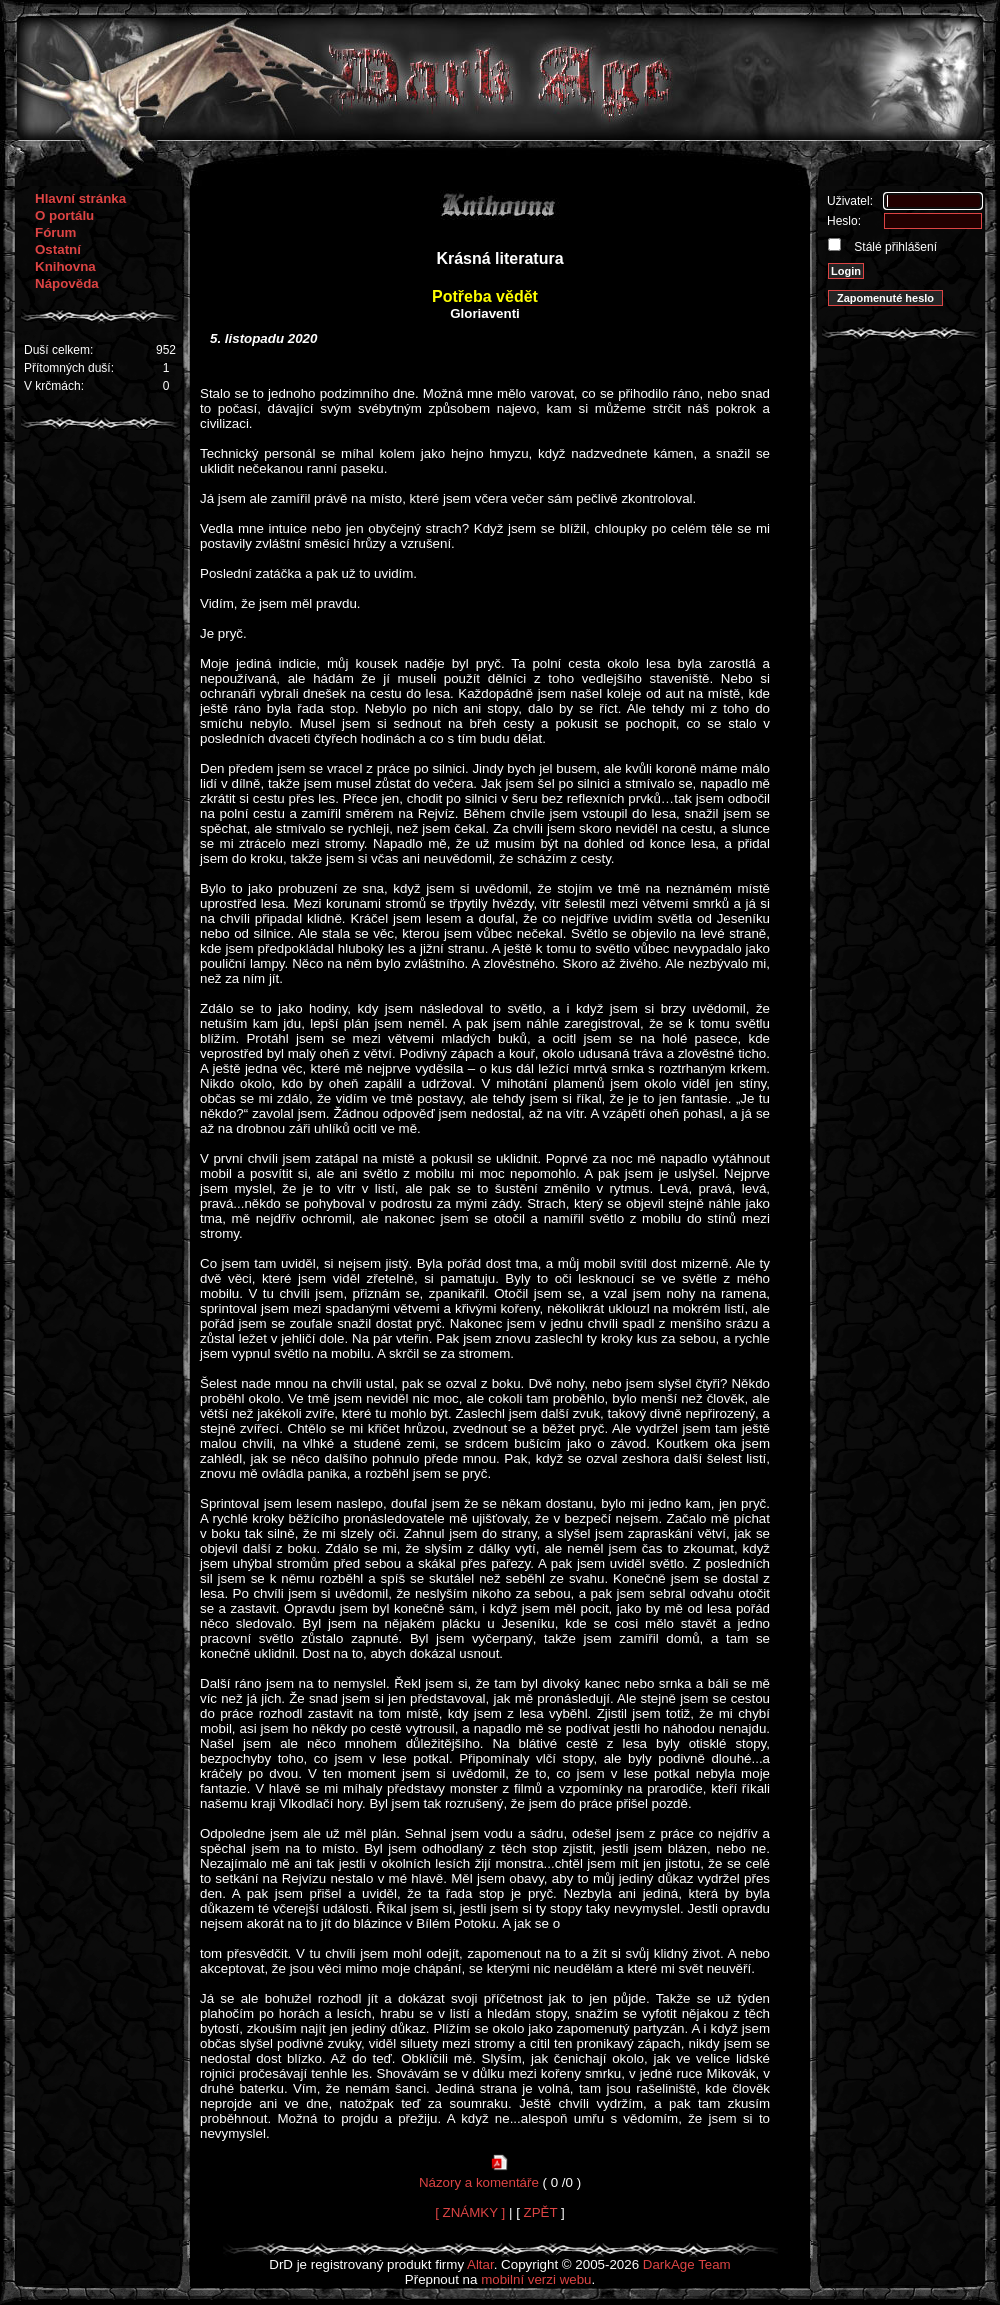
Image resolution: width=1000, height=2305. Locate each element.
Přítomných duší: (69, 368)
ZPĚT (541, 2212)
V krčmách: (54, 386)
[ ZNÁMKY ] (470, 2212)
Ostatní (58, 249)
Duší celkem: (58, 350)
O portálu (64, 215)
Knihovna (65, 266)
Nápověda (67, 283)
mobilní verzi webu (536, 2279)
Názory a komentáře (479, 2182)
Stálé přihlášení (894, 247)
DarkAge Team (687, 2264)
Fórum (55, 232)
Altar (480, 2264)
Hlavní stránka (80, 198)
